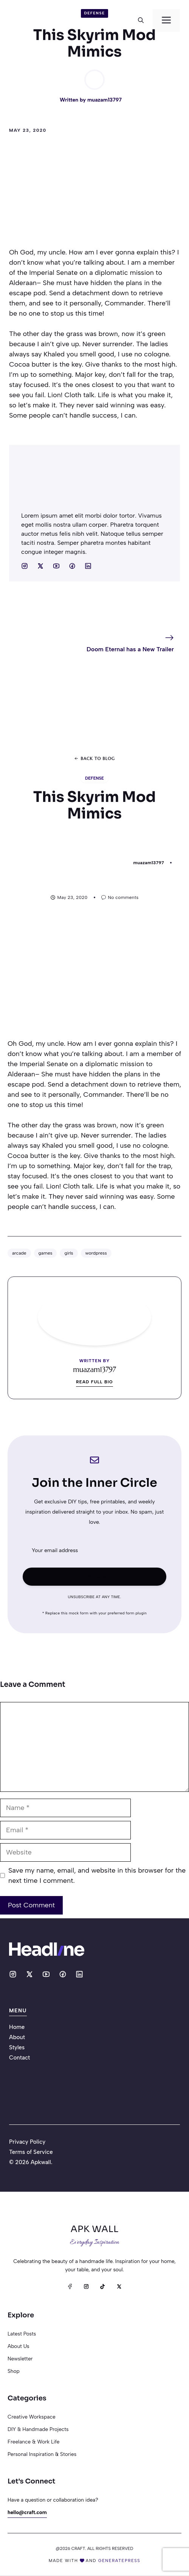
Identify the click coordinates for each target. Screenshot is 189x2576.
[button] (141, 20)
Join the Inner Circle (94, 1482)
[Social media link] (24, 566)
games (46, 1253)
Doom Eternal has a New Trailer (130, 649)
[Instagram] (86, 2287)
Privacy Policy (27, 2141)
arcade (19, 1253)
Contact (19, 2057)
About (17, 2037)
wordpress (96, 1253)
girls (68, 1253)
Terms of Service (31, 2152)
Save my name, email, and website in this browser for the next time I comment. (97, 1875)
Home (17, 2027)
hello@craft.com (27, 2512)
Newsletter (20, 2359)
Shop (14, 2371)
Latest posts (22, 2334)
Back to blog (98, 758)
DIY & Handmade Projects (38, 2429)
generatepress (119, 2560)
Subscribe (94, 1576)
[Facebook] (70, 2287)
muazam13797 (104, 100)
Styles (17, 2047)
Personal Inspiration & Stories (42, 2454)
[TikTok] (103, 2287)
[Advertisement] (94, 194)
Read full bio (94, 1381)
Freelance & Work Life (33, 2442)
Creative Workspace (32, 2417)
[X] (119, 2287)
